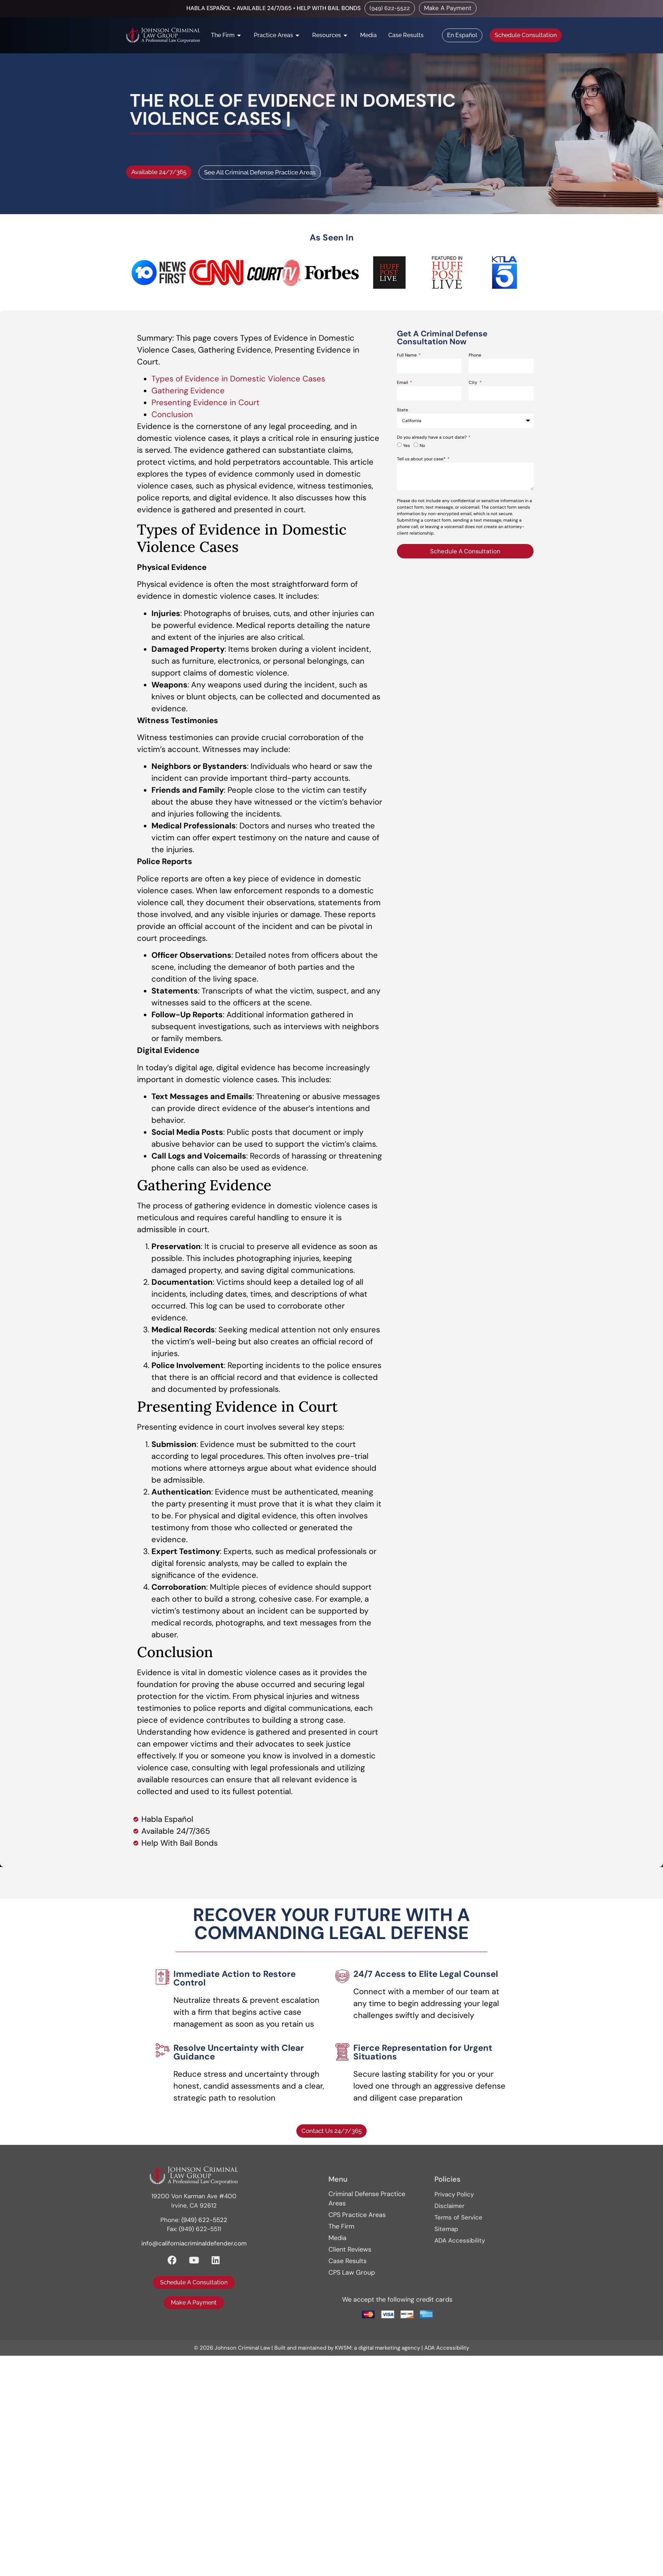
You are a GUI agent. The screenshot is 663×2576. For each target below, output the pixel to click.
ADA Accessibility (459, 2240)
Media (337, 2238)
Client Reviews (349, 2249)
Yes (406, 445)
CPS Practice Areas (357, 2214)
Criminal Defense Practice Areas (366, 2199)
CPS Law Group (351, 2272)
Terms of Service (458, 2217)
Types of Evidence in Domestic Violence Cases (238, 378)
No (422, 445)
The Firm (341, 2226)
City (473, 382)
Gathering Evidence (188, 390)
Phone (475, 355)
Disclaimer (449, 2206)
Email (403, 382)
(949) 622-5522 (204, 2220)
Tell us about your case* (422, 459)
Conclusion (172, 414)
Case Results (347, 2261)
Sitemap (446, 2229)
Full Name (407, 355)
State (402, 410)
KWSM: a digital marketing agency (377, 2347)
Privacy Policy (454, 2194)
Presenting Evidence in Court (205, 402)
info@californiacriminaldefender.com (194, 2243)
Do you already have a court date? (432, 437)
